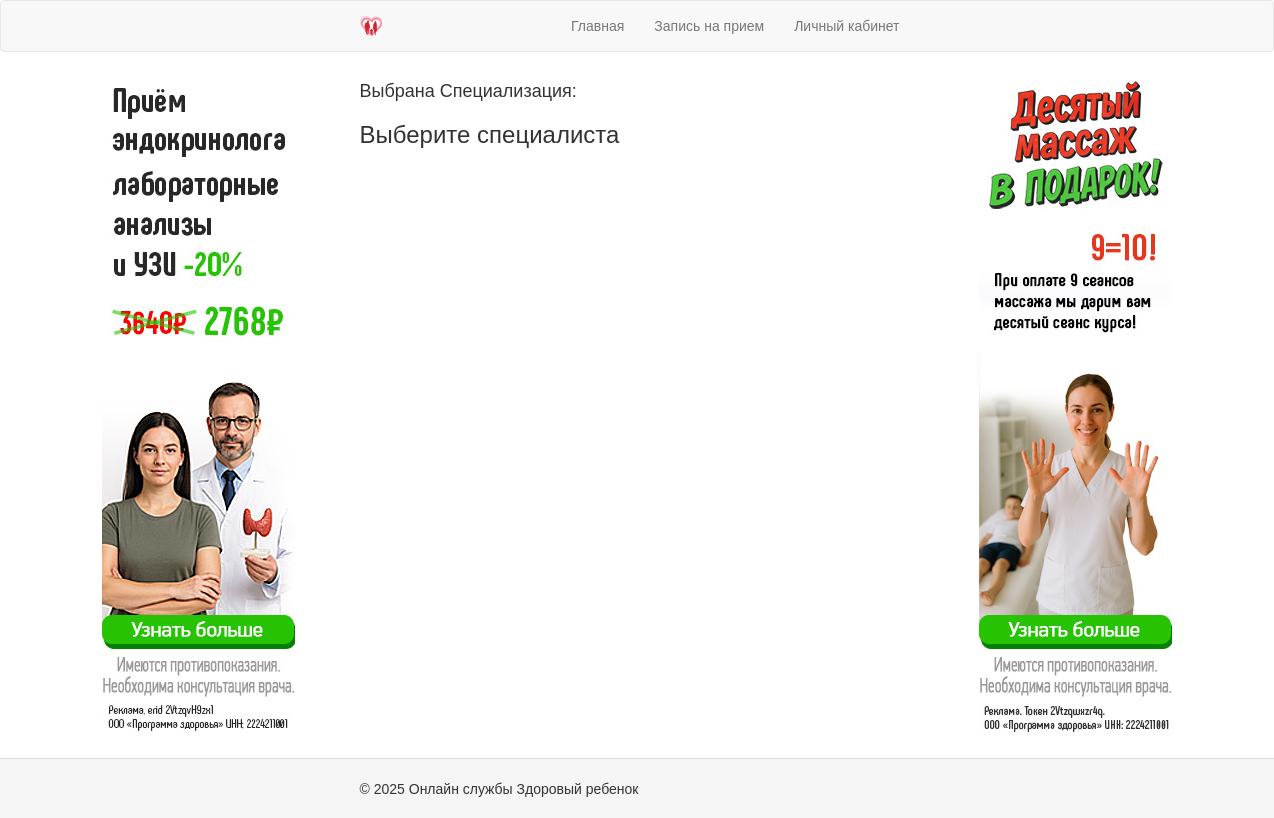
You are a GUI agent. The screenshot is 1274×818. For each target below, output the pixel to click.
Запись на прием (709, 26)
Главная (597, 26)
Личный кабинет (846, 26)
